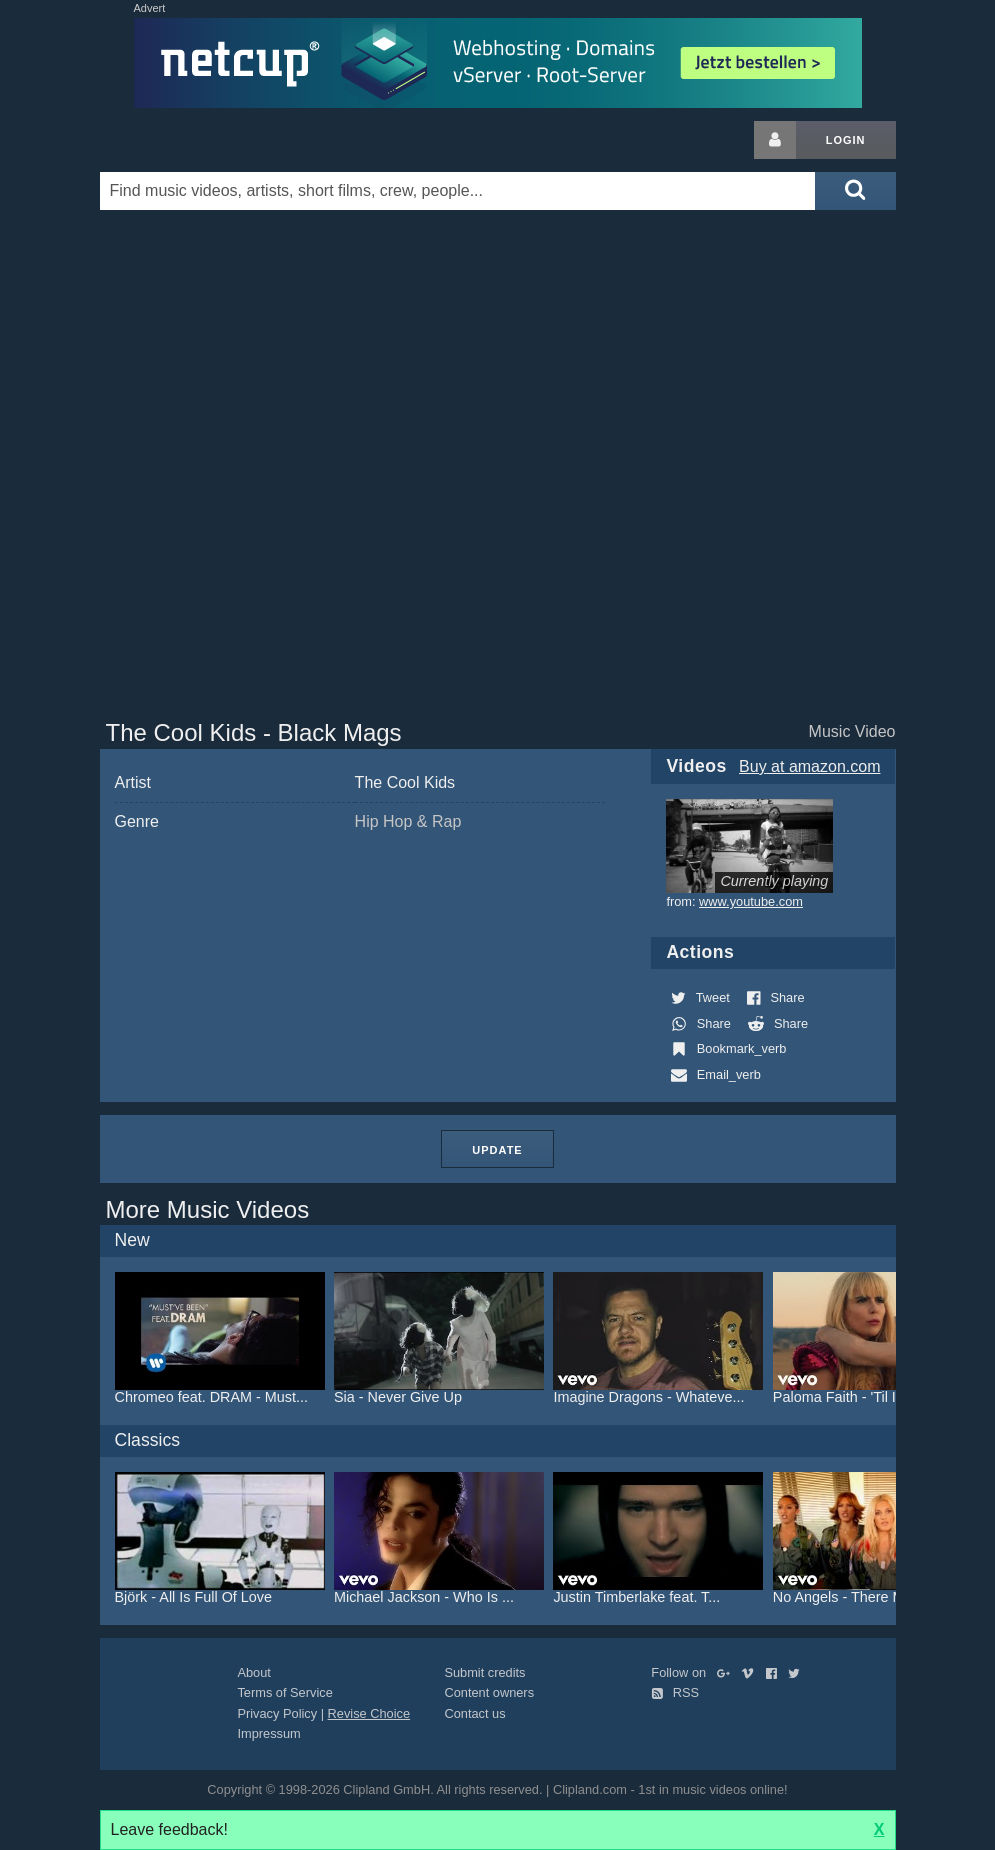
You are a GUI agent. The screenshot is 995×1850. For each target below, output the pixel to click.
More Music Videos (208, 1209)
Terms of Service (284, 1692)
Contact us (474, 1713)
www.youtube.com (751, 901)
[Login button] (775, 140)
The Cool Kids (405, 782)
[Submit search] (855, 191)
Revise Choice (369, 1713)
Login (846, 140)
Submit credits (484, 1672)
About (253, 1672)
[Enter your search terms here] (458, 191)
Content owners (489, 1692)
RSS (675, 1692)
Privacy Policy (277, 1713)
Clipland (205, 140)
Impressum (268, 1733)
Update (497, 1150)
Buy (809, 766)
